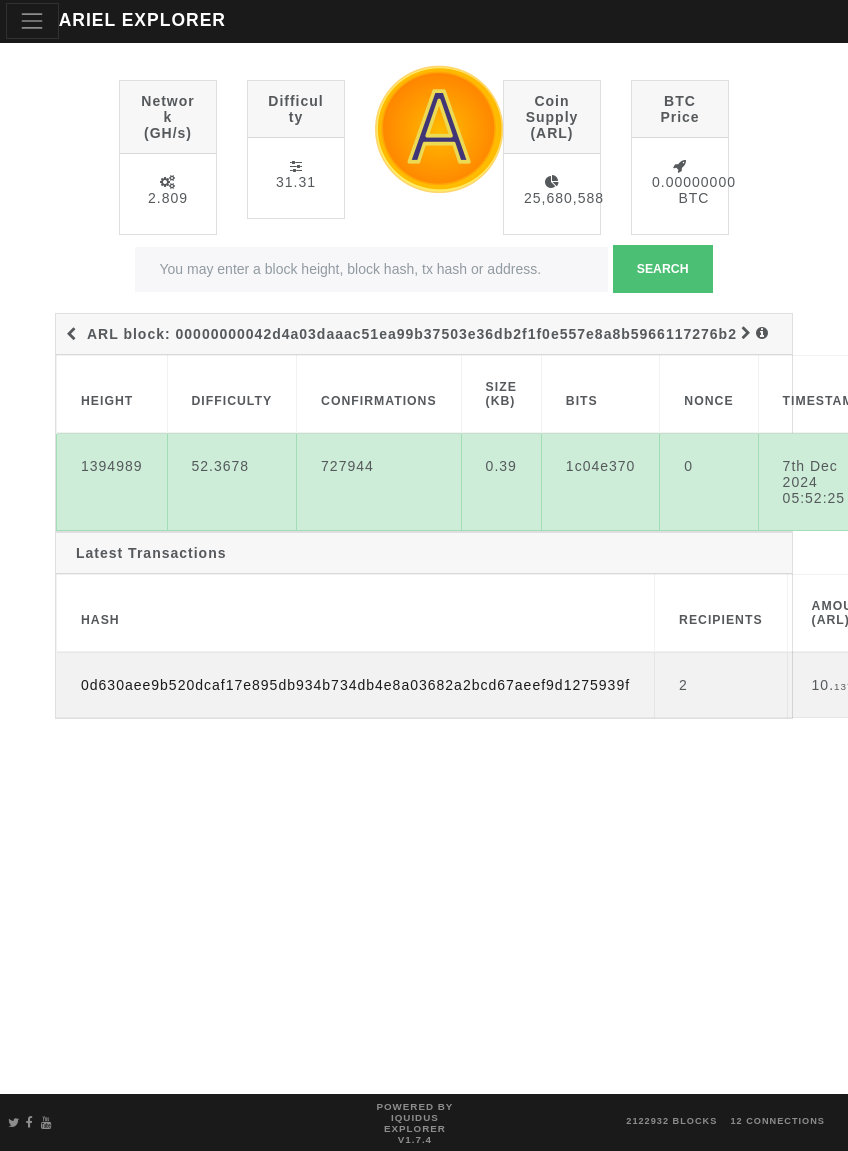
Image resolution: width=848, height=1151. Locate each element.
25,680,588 (564, 198)
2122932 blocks (671, 1121)
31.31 (296, 182)
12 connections (777, 1121)
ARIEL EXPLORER (142, 20)
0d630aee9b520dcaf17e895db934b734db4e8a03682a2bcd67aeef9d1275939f (355, 685)
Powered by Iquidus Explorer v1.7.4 (414, 1123)
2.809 (168, 198)
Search (663, 269)
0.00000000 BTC (694, 190)
